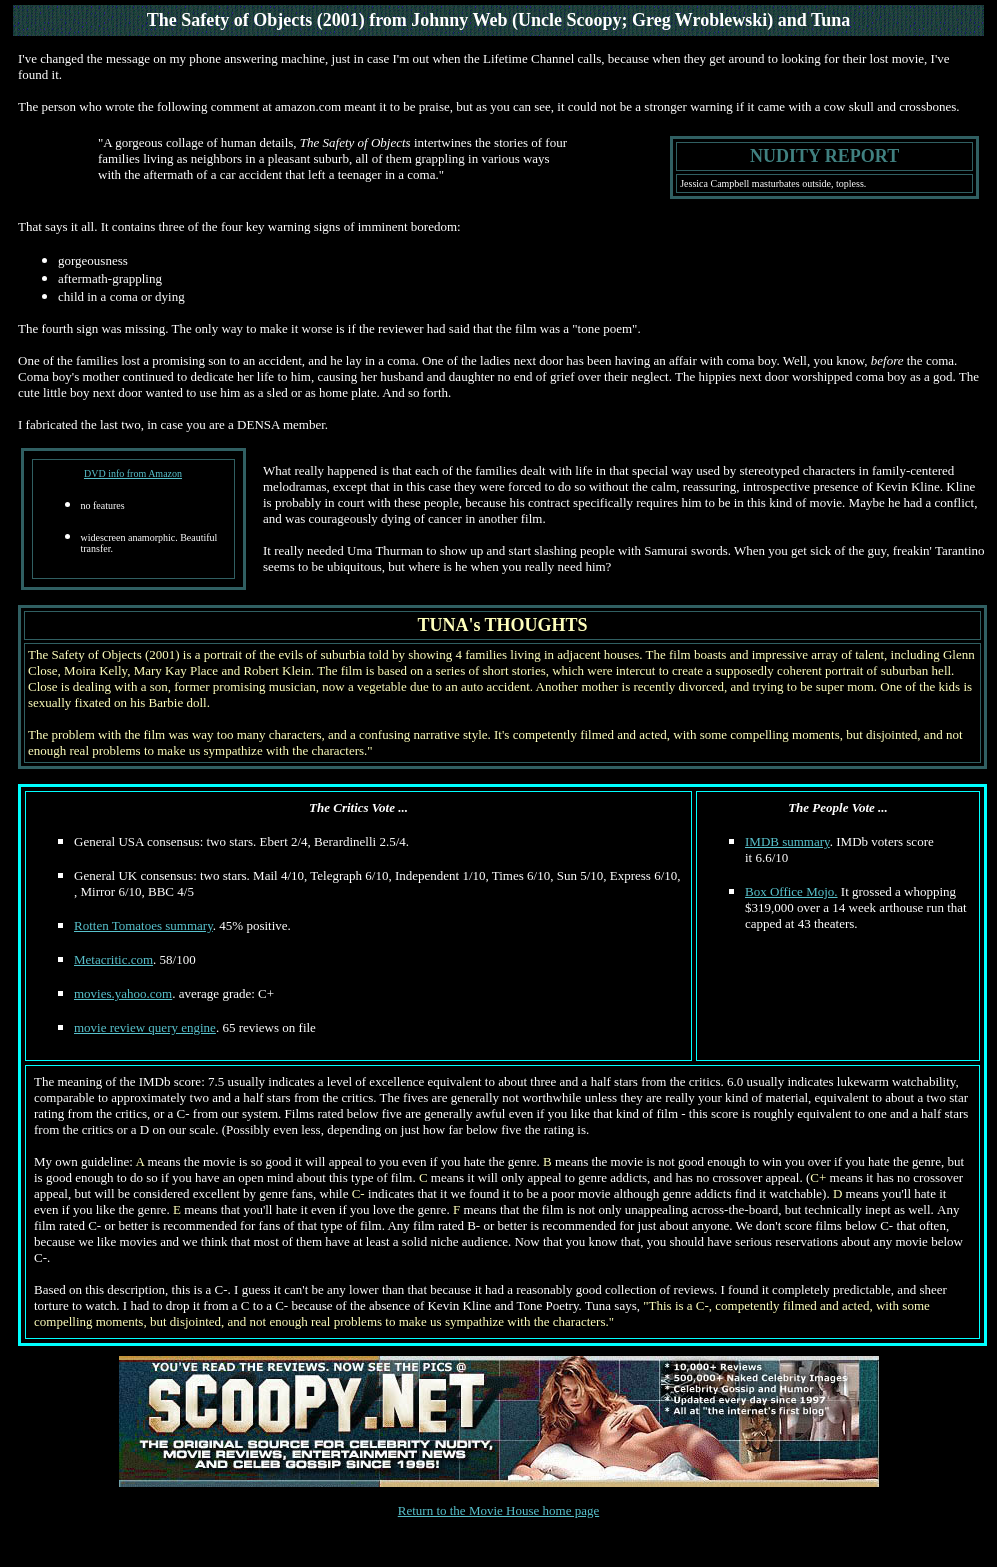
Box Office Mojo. (791, 891)
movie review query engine (145, 1027)
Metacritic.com (113, 959)
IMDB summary (787, 841)
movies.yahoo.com (123, 993)
